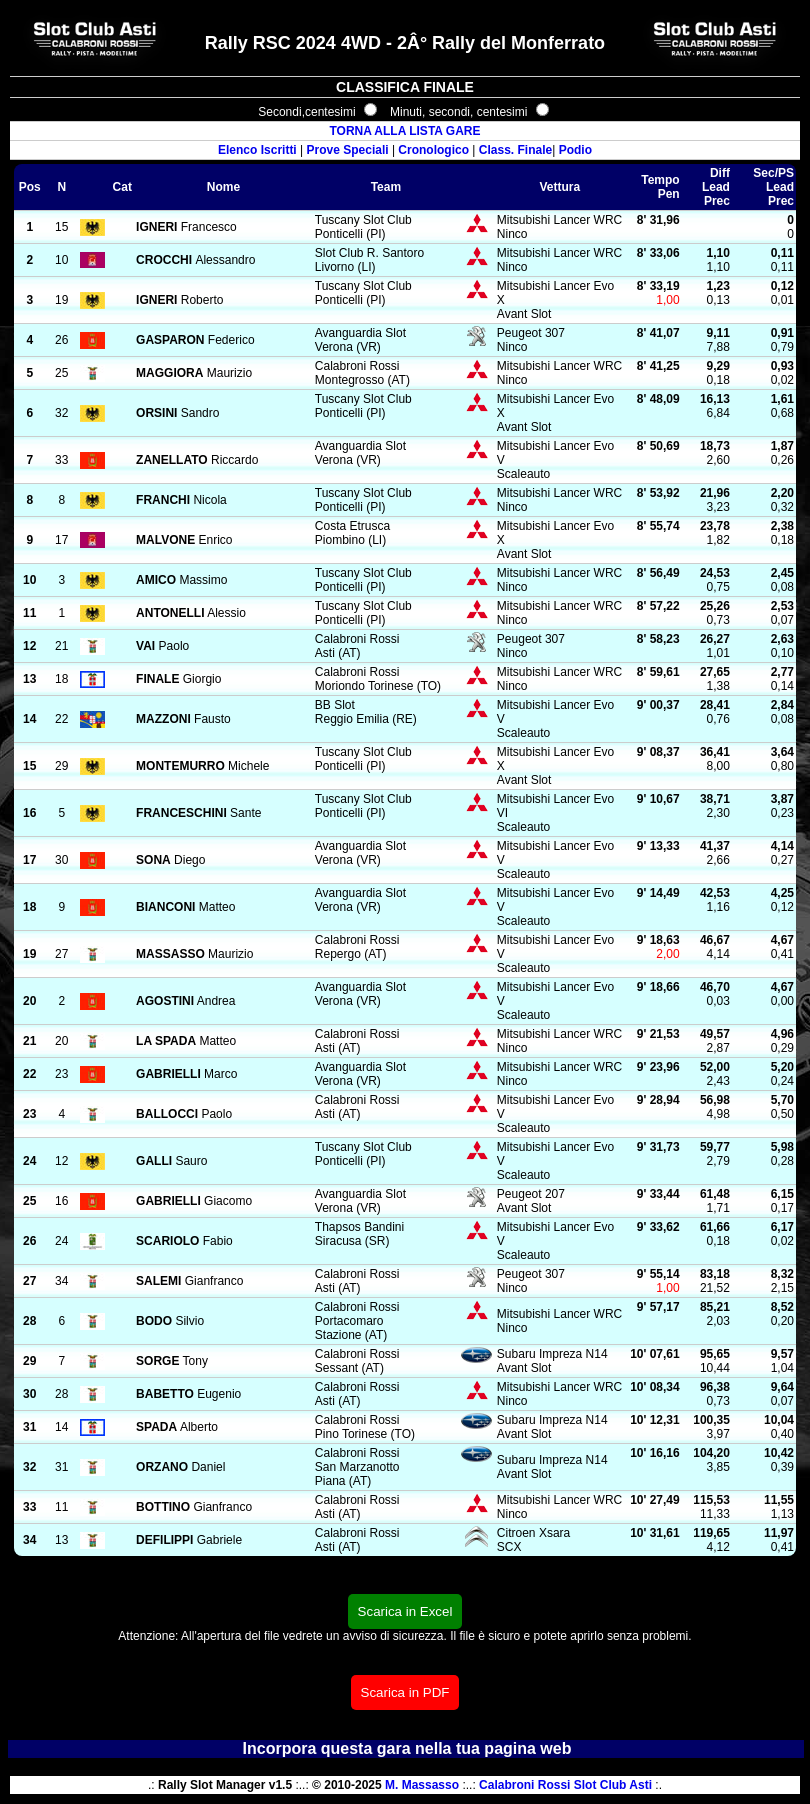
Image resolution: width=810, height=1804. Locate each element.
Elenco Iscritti (257, 150)
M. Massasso (422, 1785)
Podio (575, 150)
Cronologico (433, 150)
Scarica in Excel (405, 1611)
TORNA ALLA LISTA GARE (404, 131)
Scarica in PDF (405, 1692)
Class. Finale (515, 150)
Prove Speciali (348, 150)
